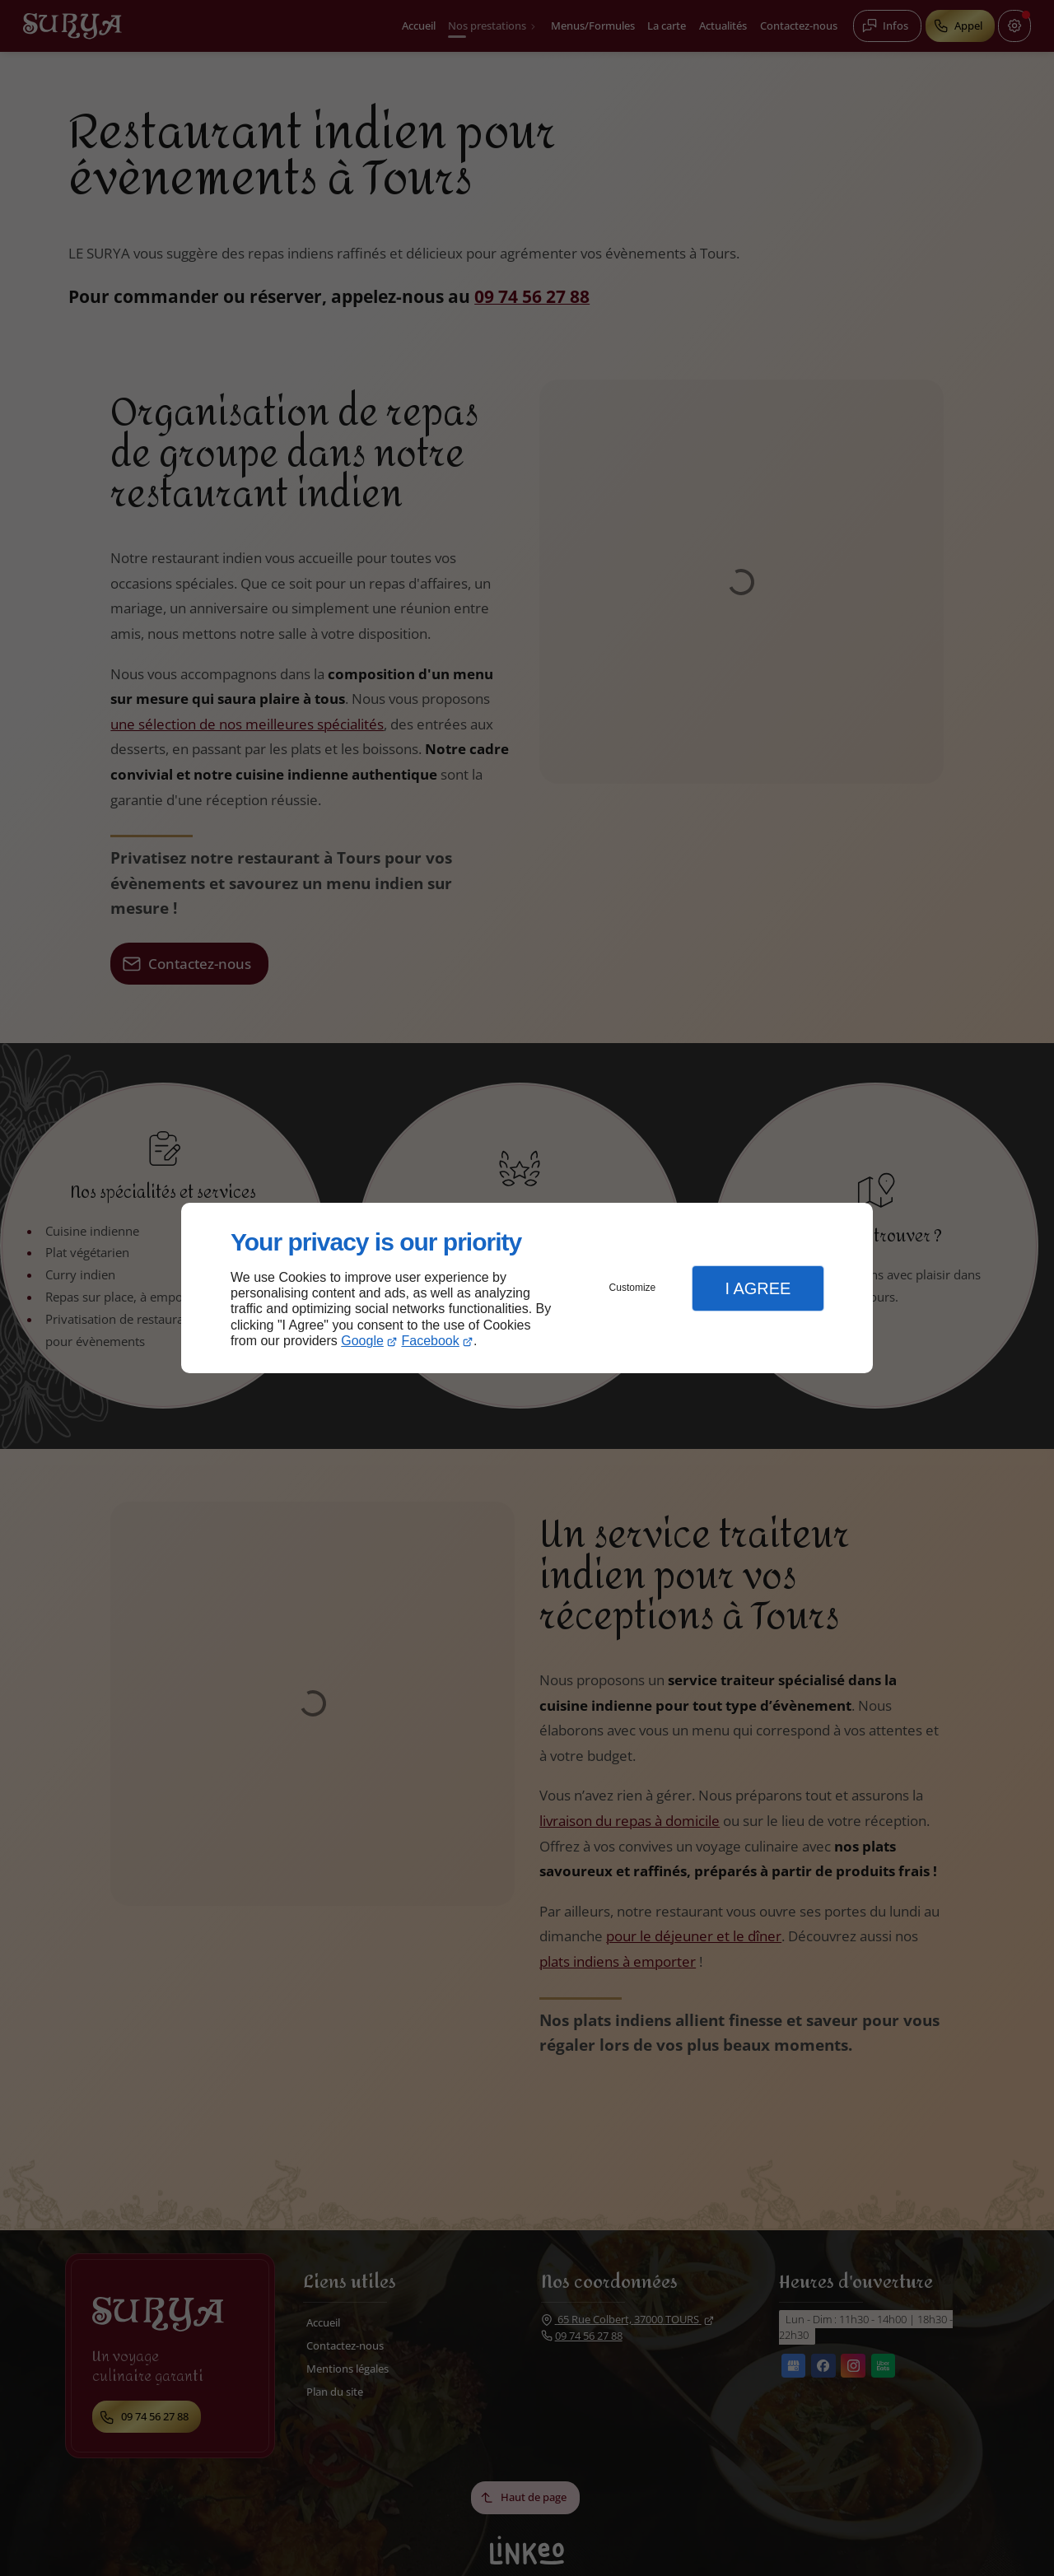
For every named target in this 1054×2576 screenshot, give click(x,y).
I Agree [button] (757, 1288)
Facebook (430, 1341)
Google (362, 1341)
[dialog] (527, 1288)
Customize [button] (632, 1287)
